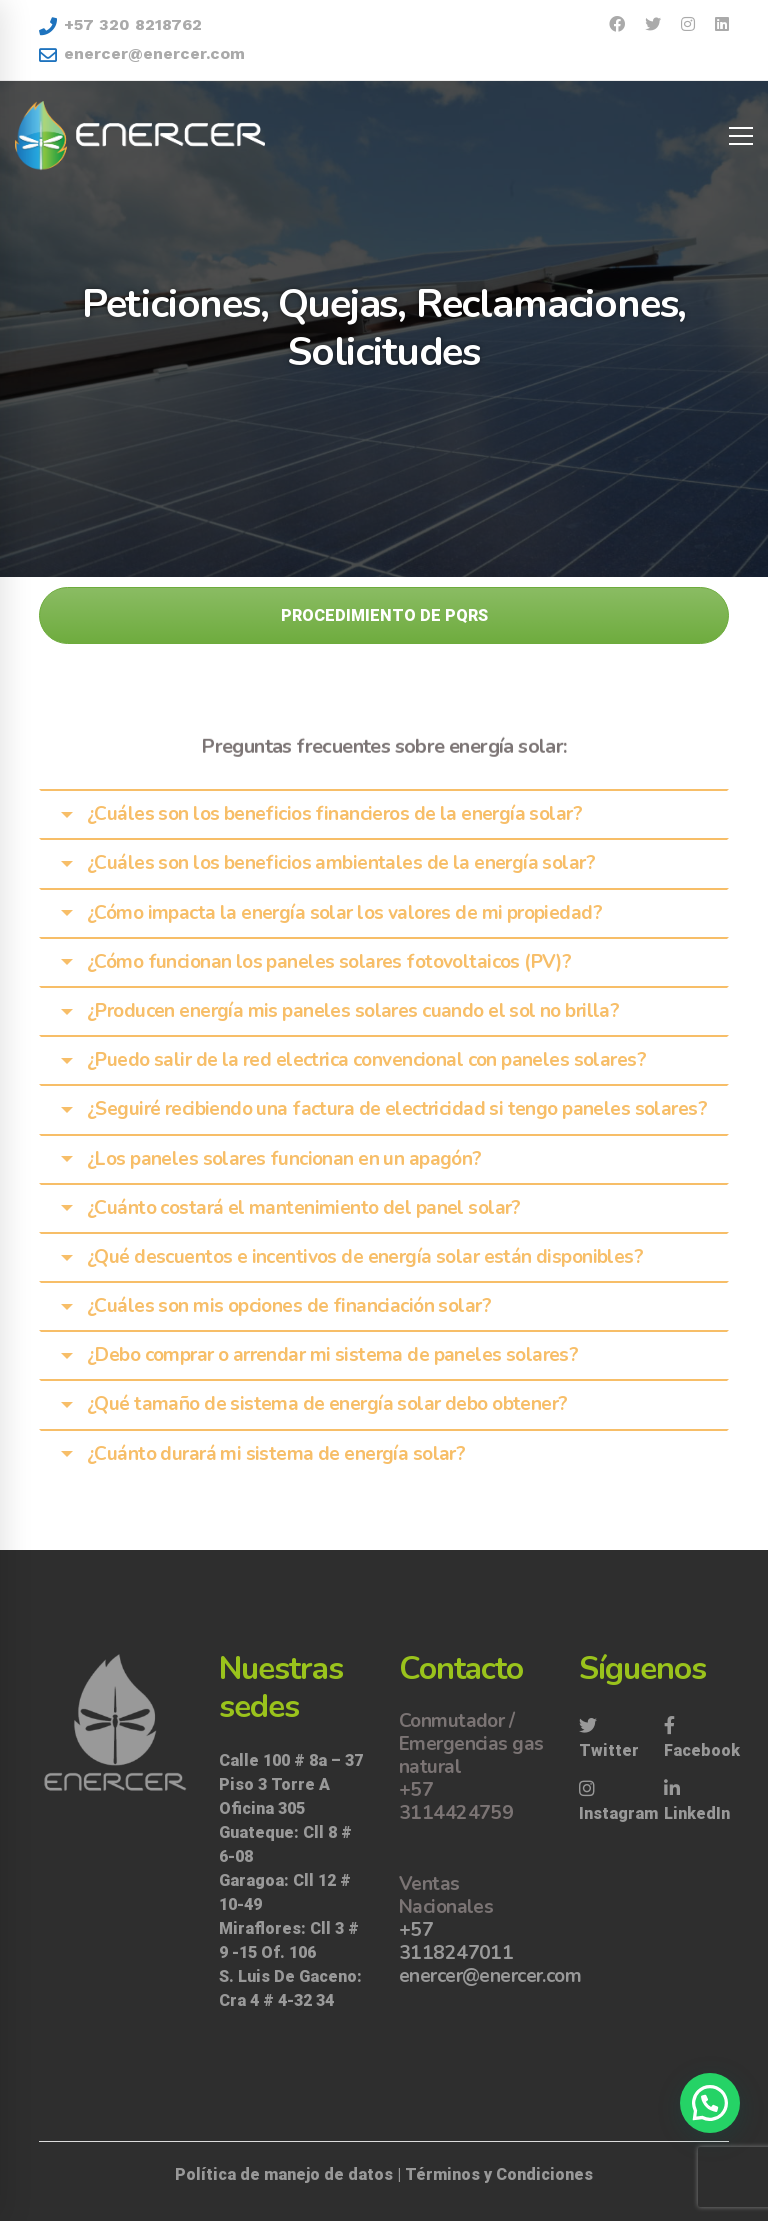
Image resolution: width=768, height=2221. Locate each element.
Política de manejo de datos (284, 2174)
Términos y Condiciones (499, 2174)
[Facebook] (702, 1739)
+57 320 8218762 (120, 25)
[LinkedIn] (697, 1802)
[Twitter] (611, 1739)
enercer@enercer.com (142, 54)
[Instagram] (618, 1802)
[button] (710, 2103)
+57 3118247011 (456, 1941)
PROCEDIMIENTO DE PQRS (384, 615)
